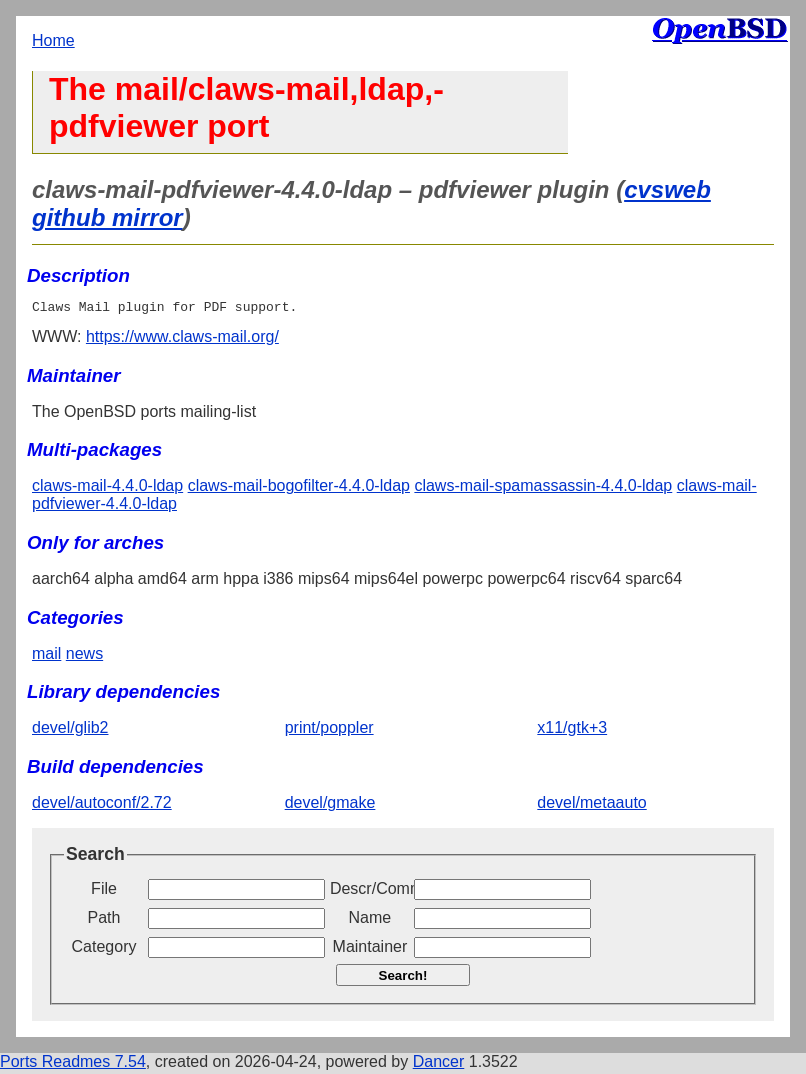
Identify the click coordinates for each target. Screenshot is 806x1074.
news (84, 656)
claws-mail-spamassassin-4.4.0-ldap (543, 488)
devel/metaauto (591, 805)
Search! (403, 978)
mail (46, 656)
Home (53, 40)
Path (104, 920)
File (104, 891)
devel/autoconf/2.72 (102, 805)
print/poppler (329, 730)
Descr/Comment (370, 891)
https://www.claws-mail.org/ (182, 339)
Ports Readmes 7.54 (73, 1064)
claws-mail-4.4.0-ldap (107, 488)
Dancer (439, 1064)
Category (104, 949)
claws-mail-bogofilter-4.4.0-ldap (299, 488)
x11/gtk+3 (572, 730)
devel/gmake (330, 805)
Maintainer (370, 949)
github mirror (107, 217)
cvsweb (667, 189)
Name (370, 920)
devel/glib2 (70, 730)
